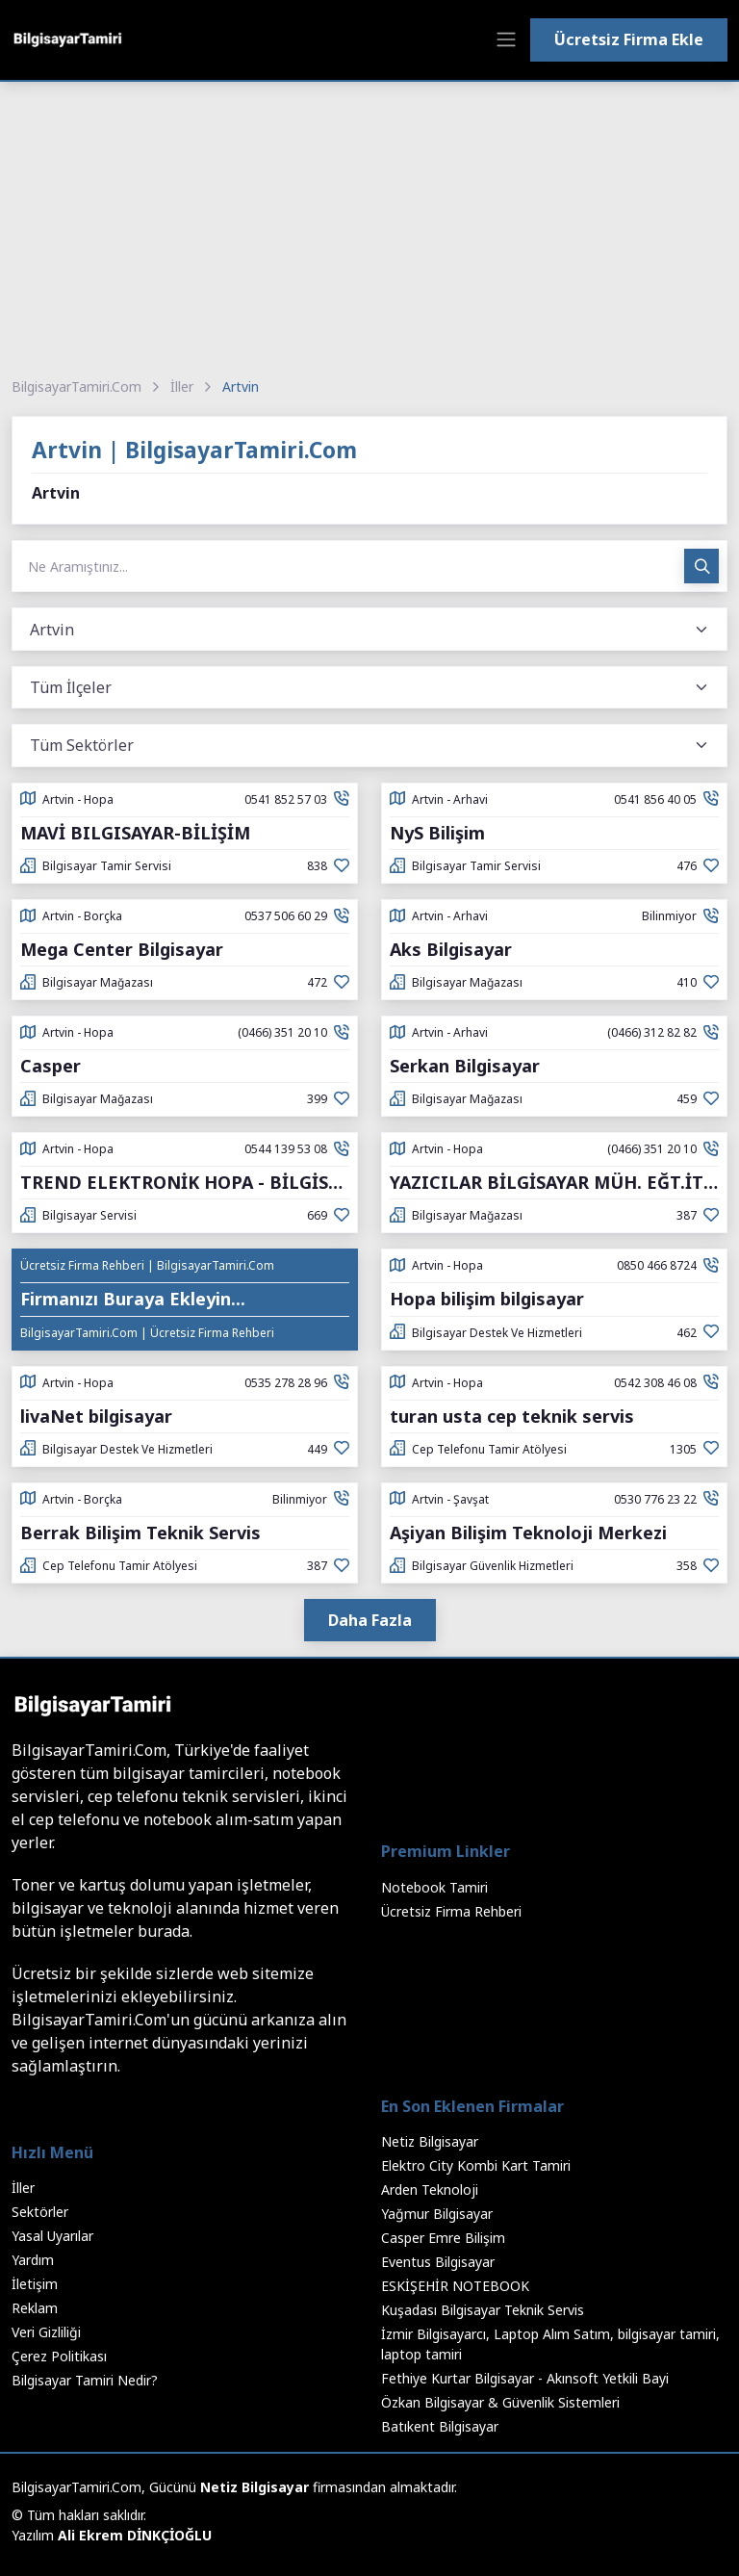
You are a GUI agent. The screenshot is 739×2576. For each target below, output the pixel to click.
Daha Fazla (370, 1620)
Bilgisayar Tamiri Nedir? (85, 2380)
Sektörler (40, 2211)
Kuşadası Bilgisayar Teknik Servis (482, 2310)
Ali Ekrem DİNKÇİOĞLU (135, 2535)
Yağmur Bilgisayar (437, 2213)
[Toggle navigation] (506, 39)
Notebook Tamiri (434, 1887)
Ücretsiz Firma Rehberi (451, 1911)
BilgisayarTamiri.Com (76, 386)
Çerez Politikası (59, 2356)
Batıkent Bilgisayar (439, 2426)
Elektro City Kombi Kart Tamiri (476, 2165)
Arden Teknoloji (429, 2189)
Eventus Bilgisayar (438, 2262)
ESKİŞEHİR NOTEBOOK (455, 2286)
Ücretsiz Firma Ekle (628, 39)
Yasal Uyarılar (52, 2236)
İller (181, 386)
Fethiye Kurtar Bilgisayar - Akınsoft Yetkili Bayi (525, 2378)
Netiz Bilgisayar (429, 2141)
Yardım (33, 2260)
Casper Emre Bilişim (443, 2237)
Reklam (35, 2308)
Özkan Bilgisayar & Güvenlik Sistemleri (500, 2402)
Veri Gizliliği (46, 2332)
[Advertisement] (369, 226)
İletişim (35, 2284)
